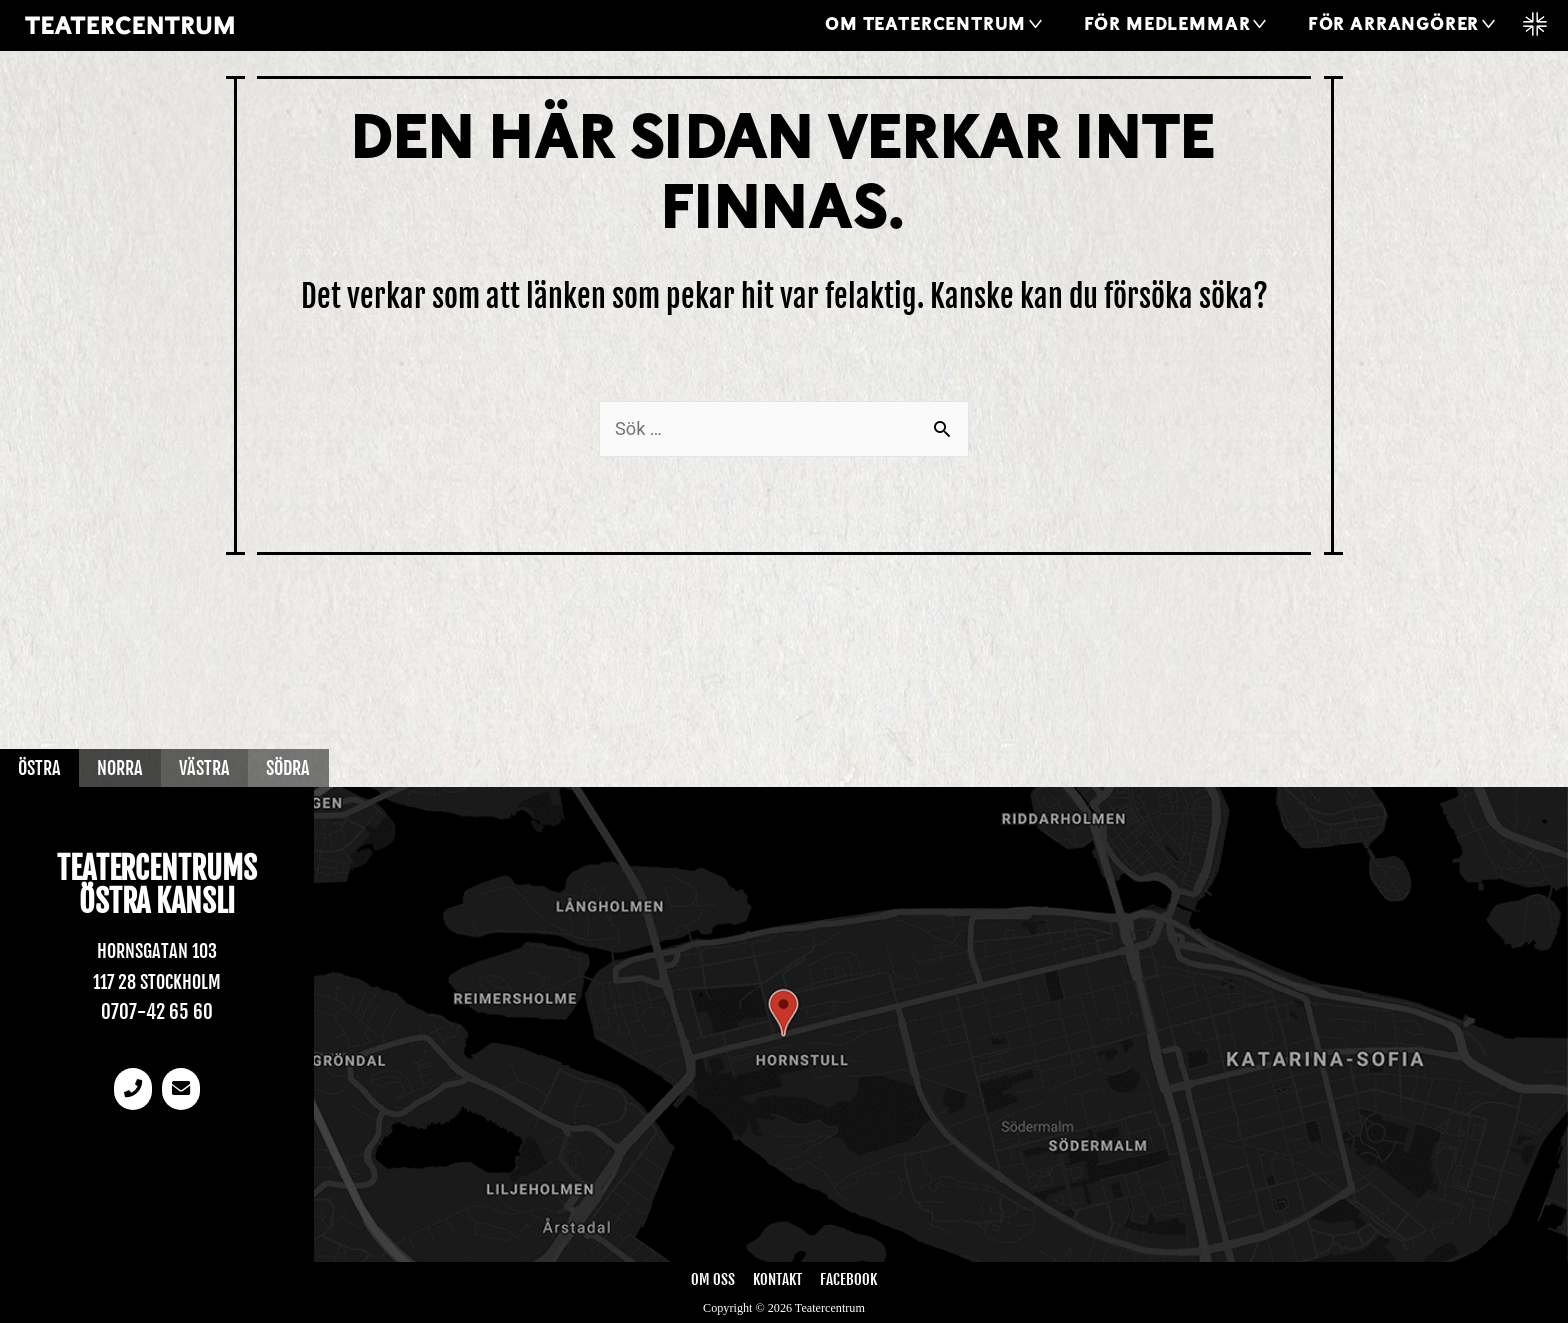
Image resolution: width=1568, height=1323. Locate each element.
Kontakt (777, 1279)
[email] (182, 1090)
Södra (306, 767)
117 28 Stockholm (157, 982)
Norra (127, 767)
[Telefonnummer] (132, 1090)
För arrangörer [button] (1393, 25)
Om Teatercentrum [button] (925, 25)
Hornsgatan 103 (156, 951)
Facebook (849, 1279)
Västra (217, 767)
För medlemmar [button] (1167, 25)
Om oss (713, 1279)
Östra (42, 767)
